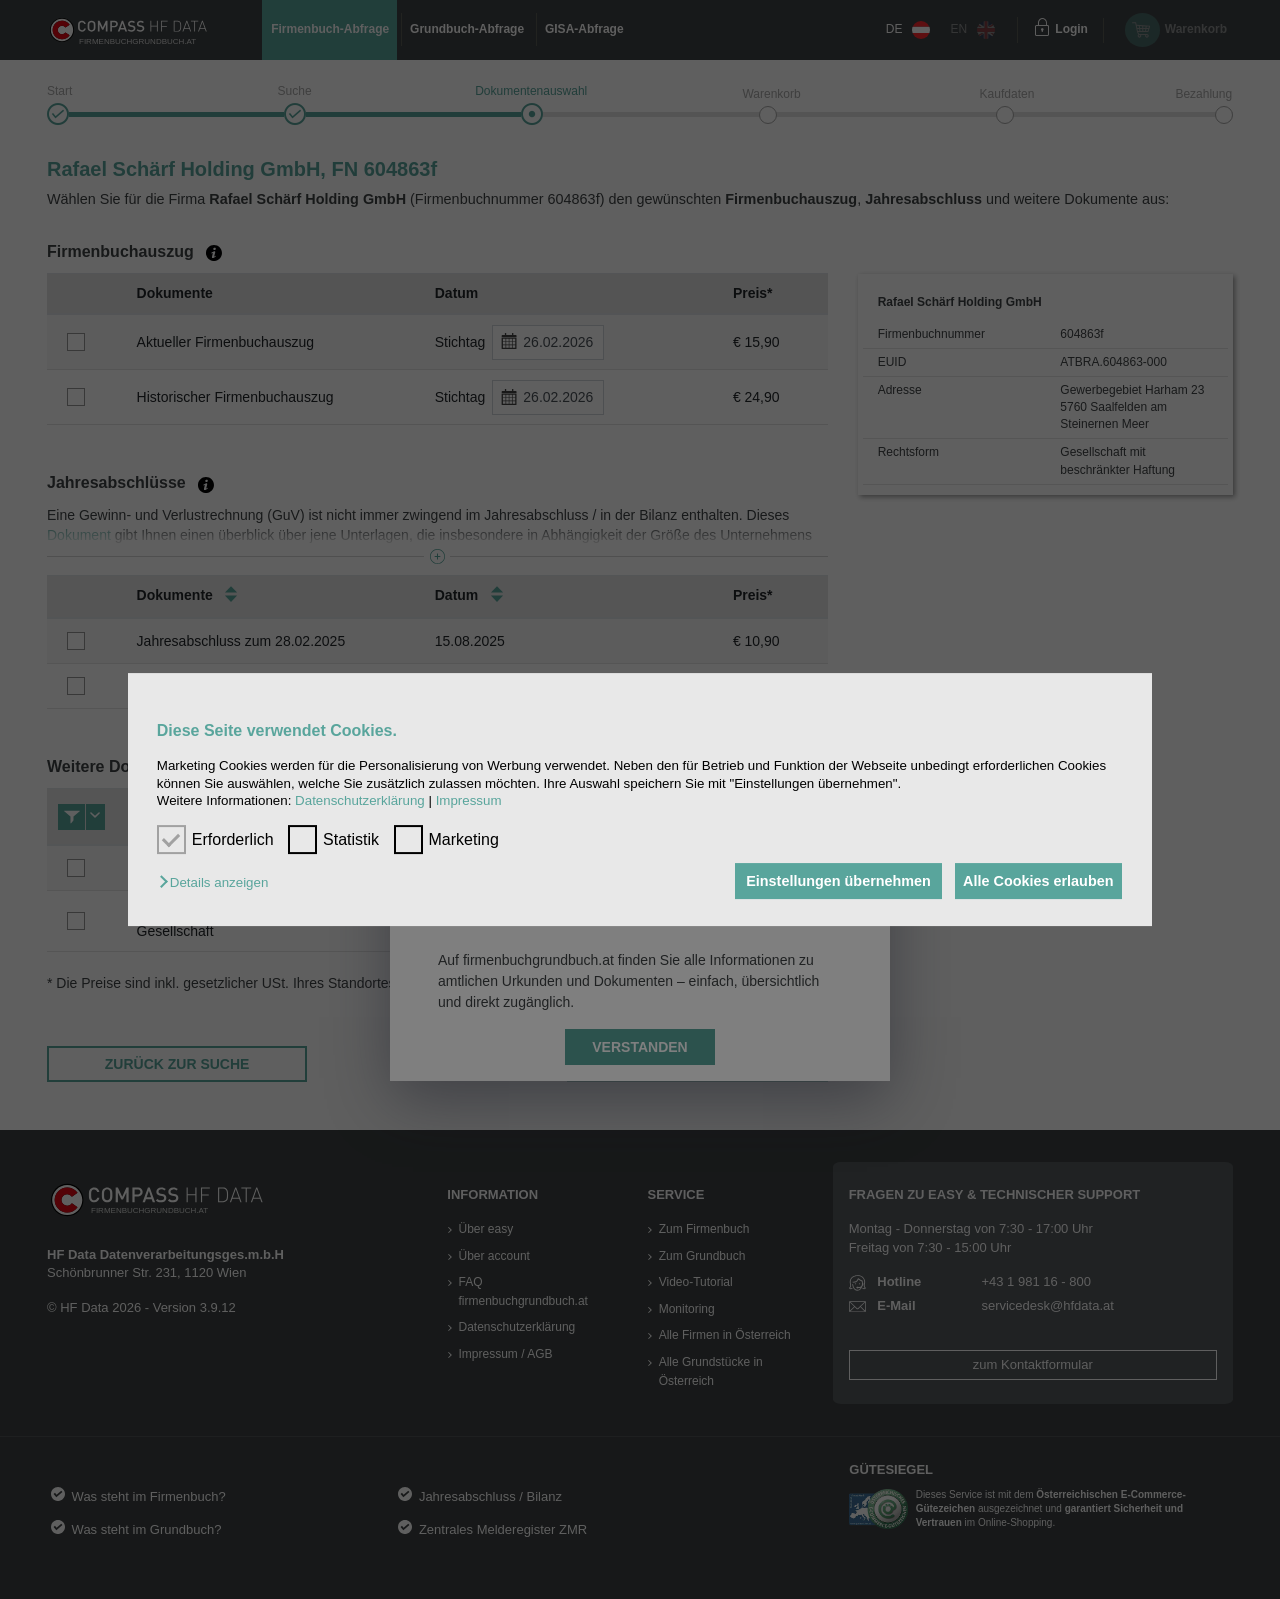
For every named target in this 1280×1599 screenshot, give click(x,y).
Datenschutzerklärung (360, 800)
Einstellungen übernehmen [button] (827, 881)
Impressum (469, 800)
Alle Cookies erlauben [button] (1034, 881)
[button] (218, 882)
